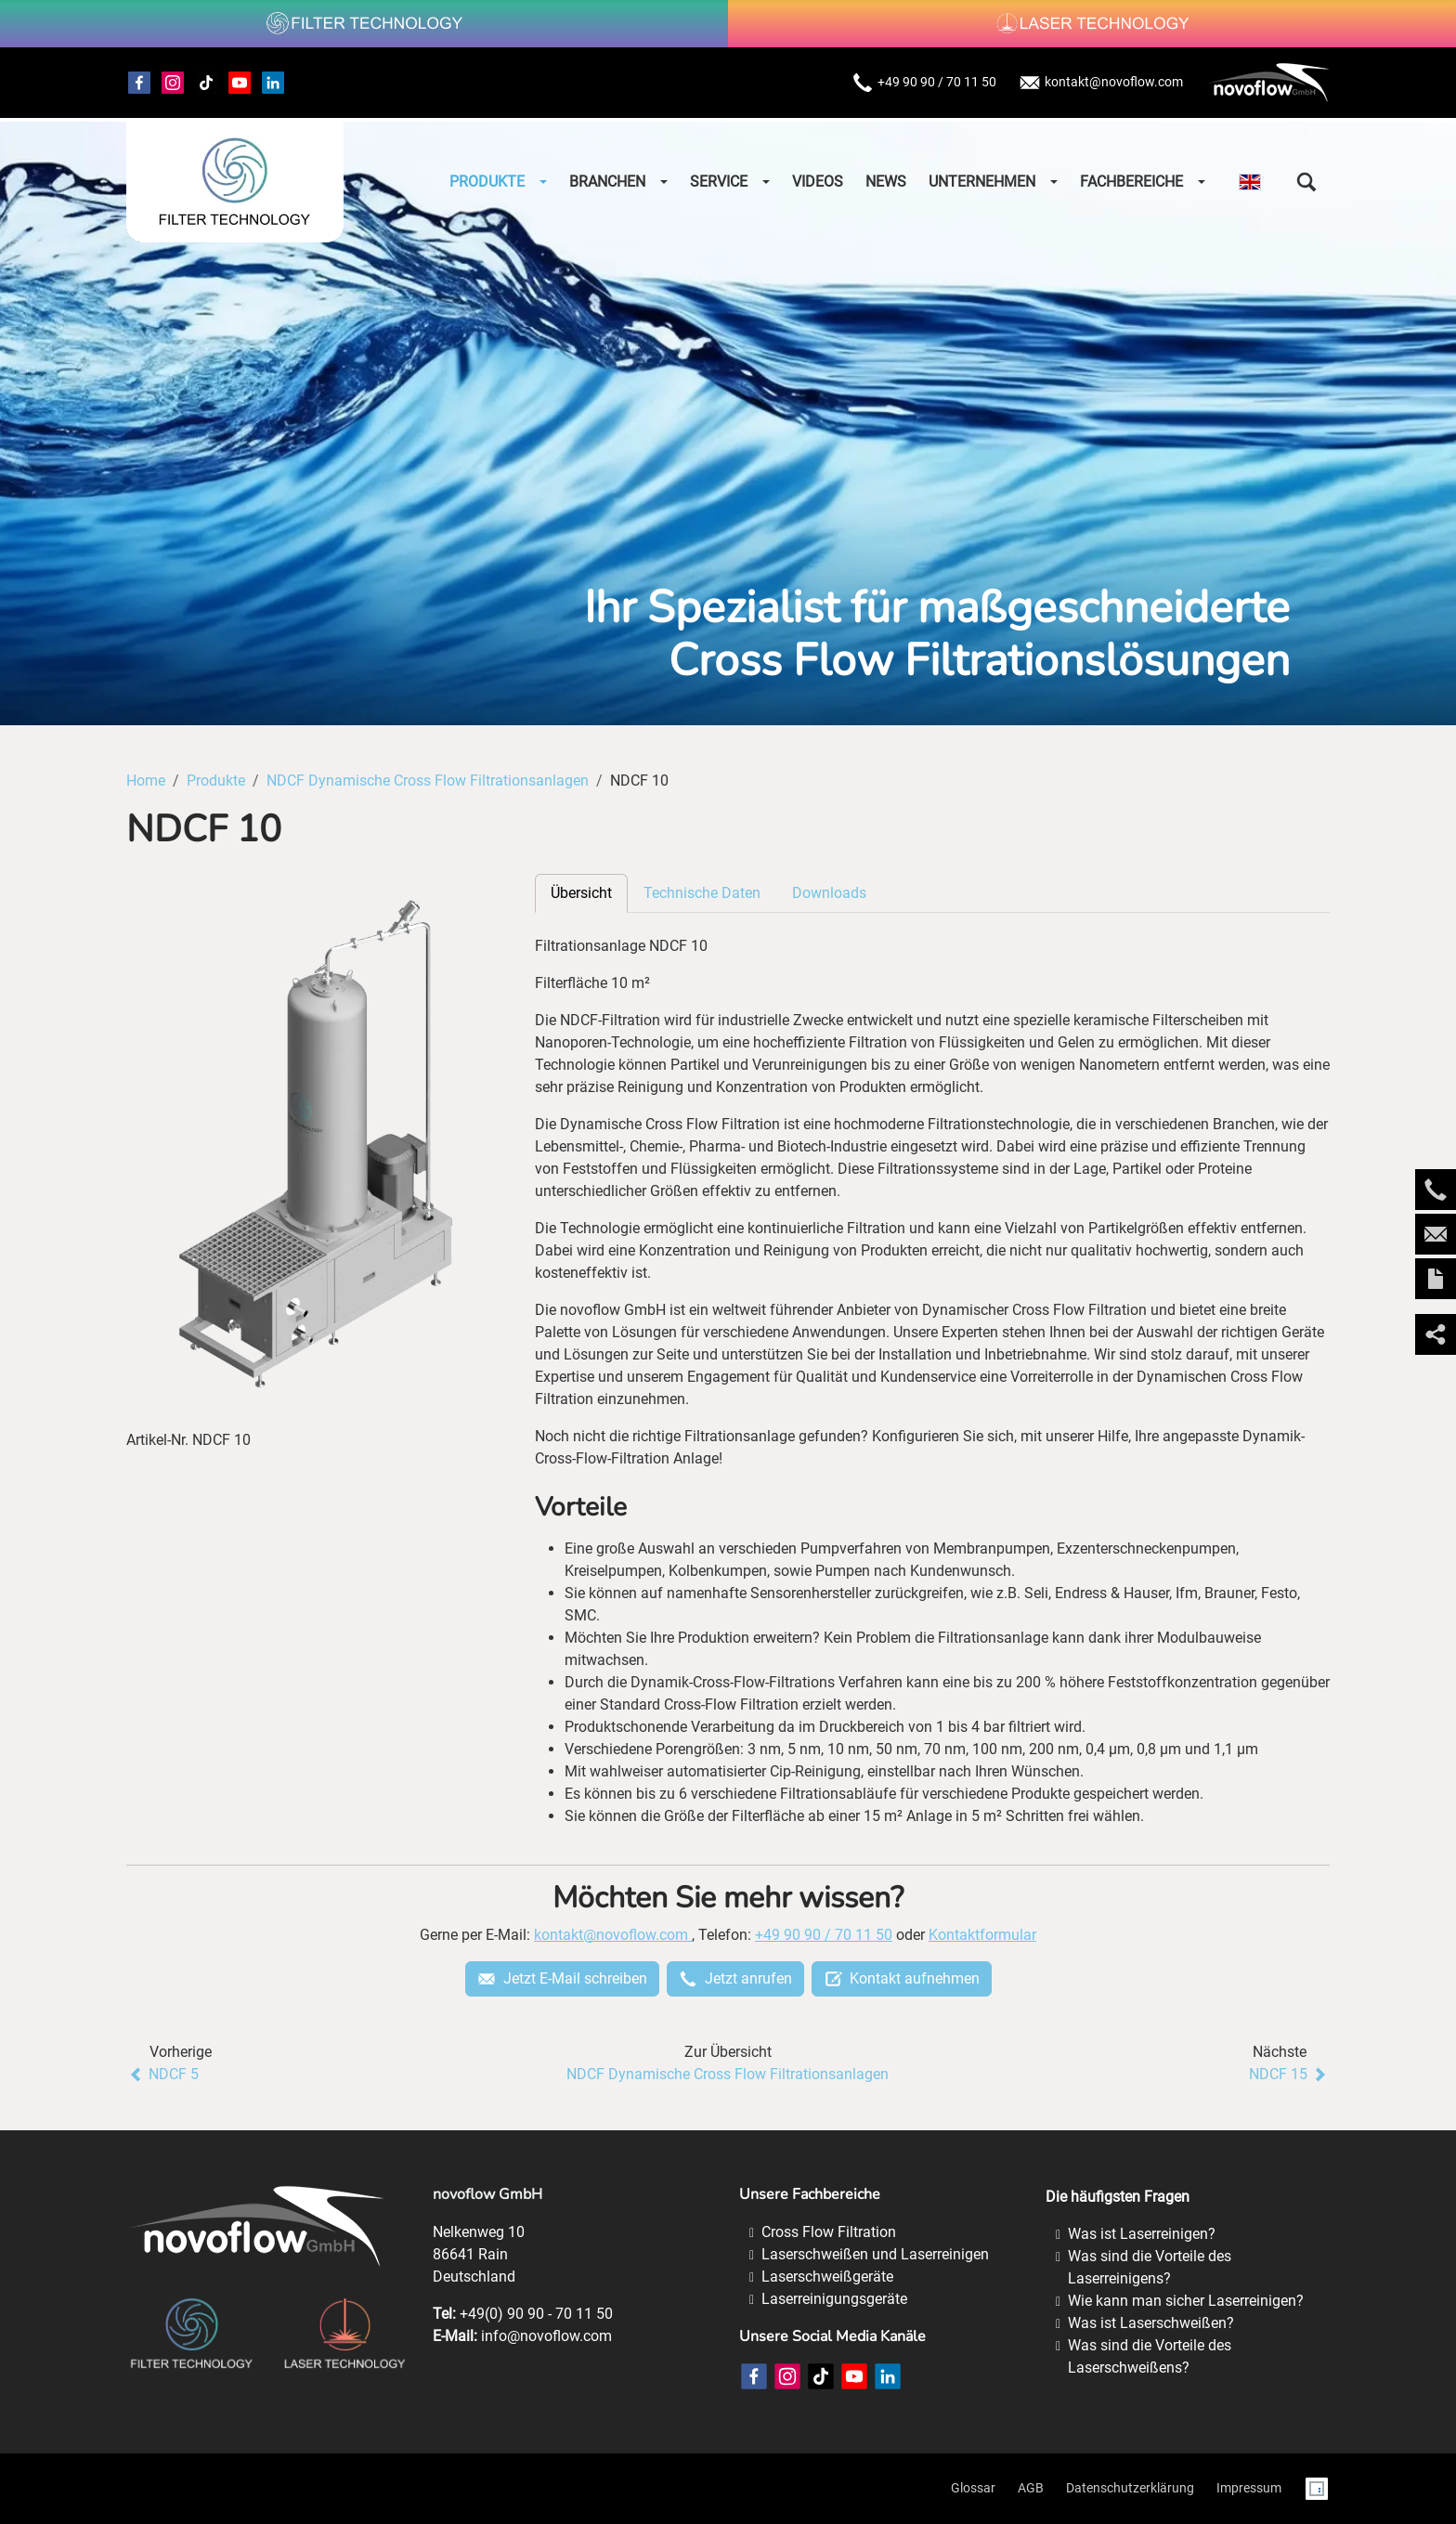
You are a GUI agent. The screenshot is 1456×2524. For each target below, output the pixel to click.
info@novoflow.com (546, 2336)
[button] (1306, 182)
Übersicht (581, 893)
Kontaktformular (982, 1935)
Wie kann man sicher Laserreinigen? (1186, 2300)
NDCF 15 (1289, 2074)
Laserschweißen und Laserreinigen (875, 2254)
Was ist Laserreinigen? (1142, 2234)
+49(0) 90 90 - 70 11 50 (536, 2313)
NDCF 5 (162, 2074)
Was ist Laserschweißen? (1151, 2323)
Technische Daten (702, 893)
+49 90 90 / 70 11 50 (924, 83)
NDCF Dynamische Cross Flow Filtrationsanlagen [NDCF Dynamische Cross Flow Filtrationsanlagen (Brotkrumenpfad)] (427, 780)
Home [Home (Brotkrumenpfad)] (145, 780)
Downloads (829, 893)
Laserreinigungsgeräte (834, 2299)
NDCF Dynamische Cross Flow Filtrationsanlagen (727, 2074)
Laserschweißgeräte (827, 2276)
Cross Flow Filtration (828, 2232)
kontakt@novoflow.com (1101, 83)
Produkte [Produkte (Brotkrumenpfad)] (216, 780)
